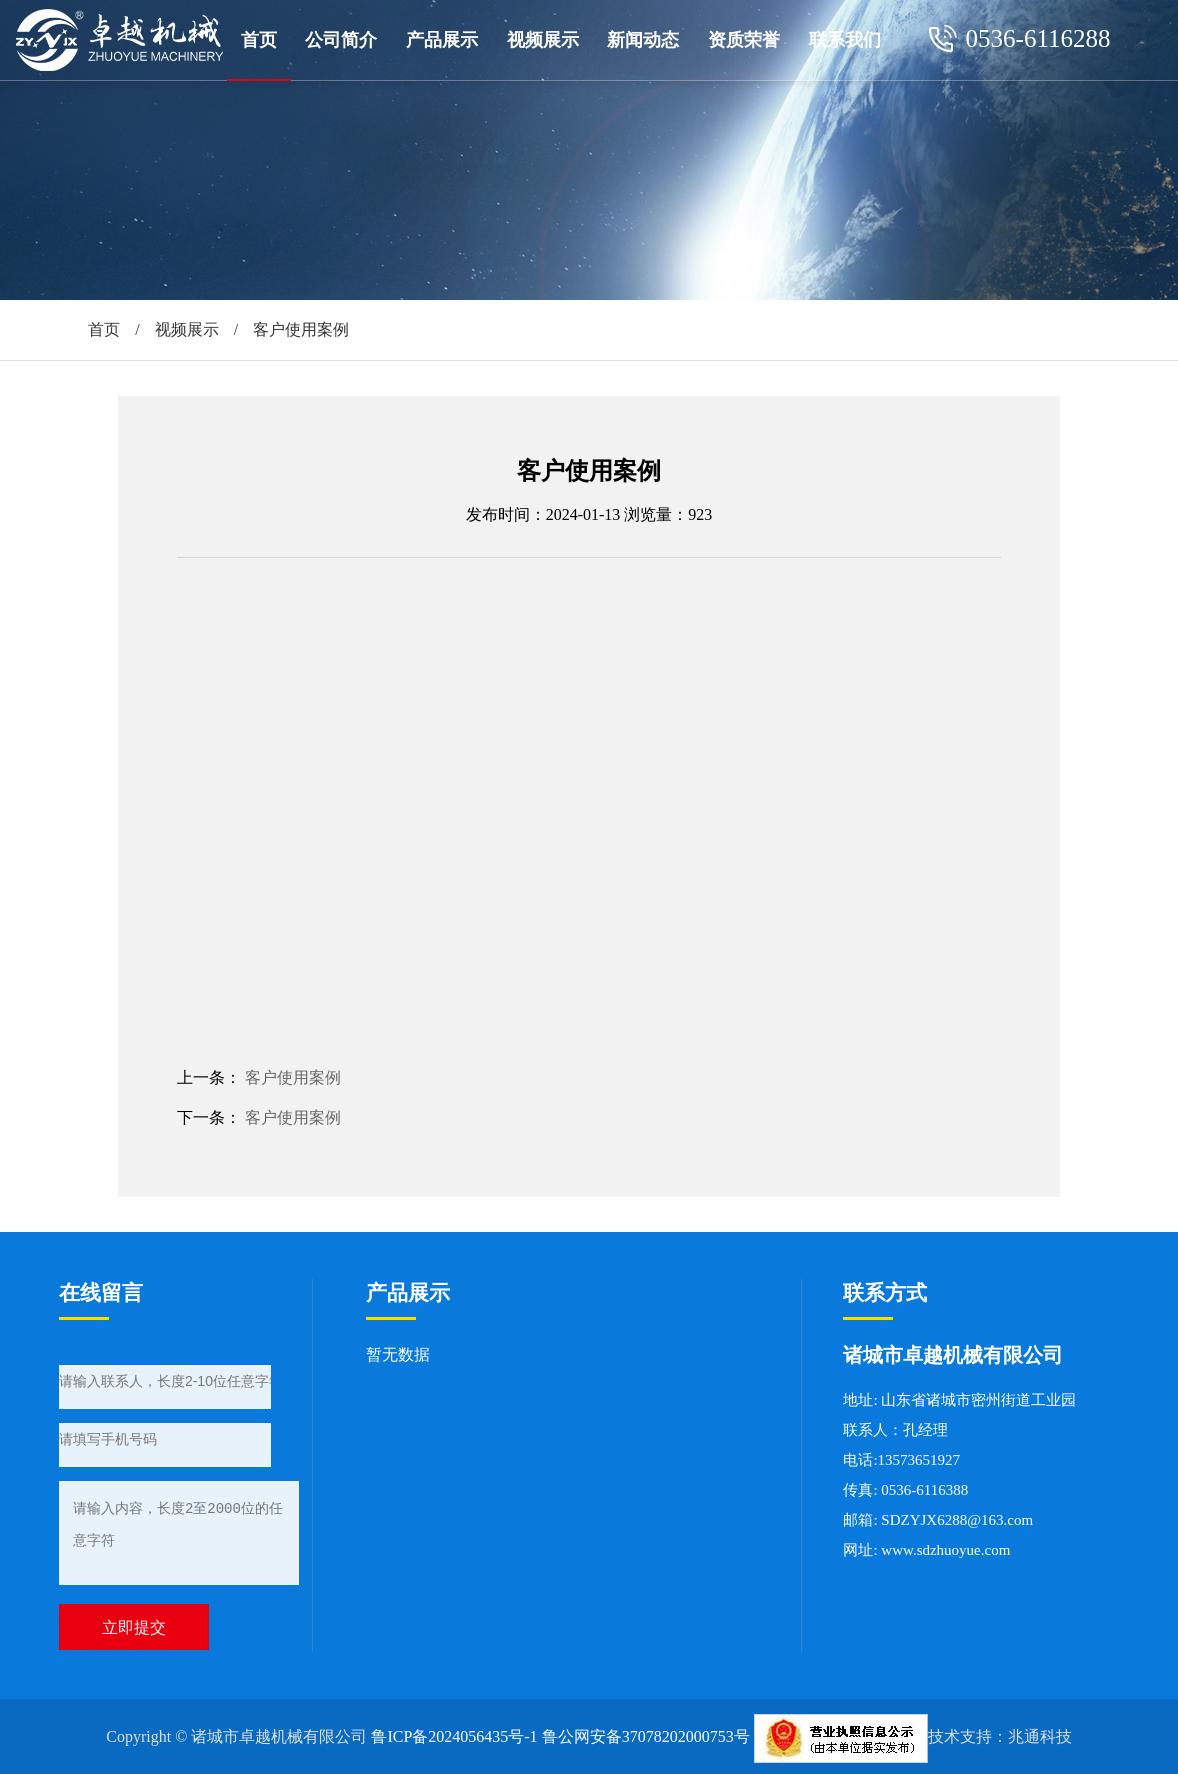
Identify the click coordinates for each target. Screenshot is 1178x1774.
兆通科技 (1040, 1736)
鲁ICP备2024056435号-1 (454, 1736)
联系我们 (845, 40)
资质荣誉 (744, 40)
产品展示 (442, 40)
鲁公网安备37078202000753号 (646, 1736)
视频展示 (543, 40)
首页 (259, 40)
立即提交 (134, 1627)
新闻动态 (643, 40)
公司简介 (341, 40)
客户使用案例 (293, 1077)
